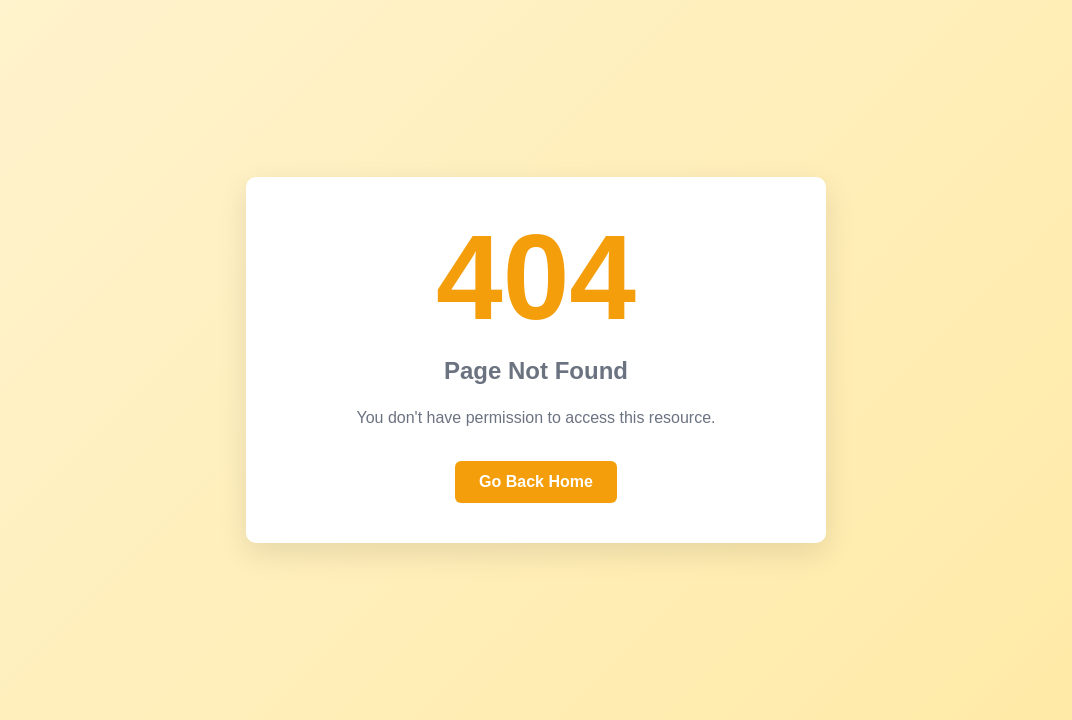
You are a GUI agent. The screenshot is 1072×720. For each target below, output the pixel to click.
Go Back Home (536, 481)
